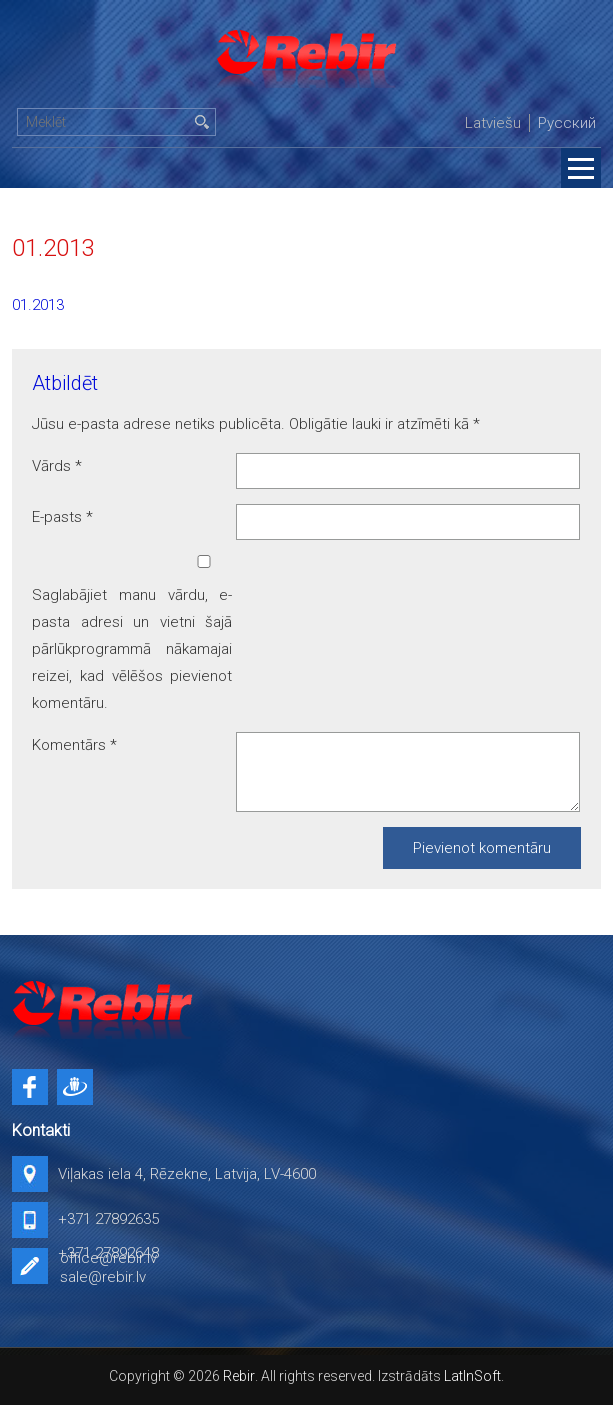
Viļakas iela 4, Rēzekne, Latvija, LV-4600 (187, 1174)
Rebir (239, 1376)
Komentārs (74, 745)
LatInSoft (472, 1376)
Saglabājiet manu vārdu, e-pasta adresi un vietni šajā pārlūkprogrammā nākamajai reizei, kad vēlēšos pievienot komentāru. (132, 649)
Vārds (57, 466)
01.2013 (38, 305)
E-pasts (62, 517)
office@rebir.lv (108, 1258)
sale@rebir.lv (103, 1277)
